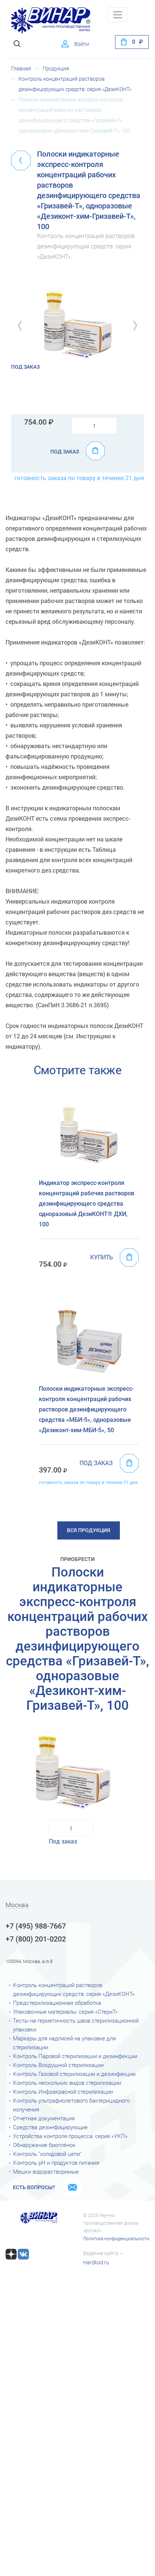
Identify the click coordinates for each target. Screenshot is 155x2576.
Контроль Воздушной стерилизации (58, 2065)
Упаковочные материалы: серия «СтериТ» (65, 2012)
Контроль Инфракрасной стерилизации (63, 2091)
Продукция (56, 68)
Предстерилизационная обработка (57, 2003)
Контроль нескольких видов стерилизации (67, 2083)
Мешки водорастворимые (46, 2171)
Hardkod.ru (96, 2262)
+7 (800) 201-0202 (36, 1938)
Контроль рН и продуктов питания (56, 2163)
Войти (81, 44)
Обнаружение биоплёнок (44, 2145)
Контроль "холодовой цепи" (47, 2154)
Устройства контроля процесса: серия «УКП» (70, 2136)
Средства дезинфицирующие (50, 2127)
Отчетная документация (44, 2118)
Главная (21, 68)
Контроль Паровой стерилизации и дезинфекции (75, 2056)
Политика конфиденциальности (116, 2238)
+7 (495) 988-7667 (36, 1926)
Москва (17, 1905)
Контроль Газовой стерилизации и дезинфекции (74, 2074)
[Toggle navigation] (117, 14)
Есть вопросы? (34, 2187)
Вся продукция (88, 1530)
